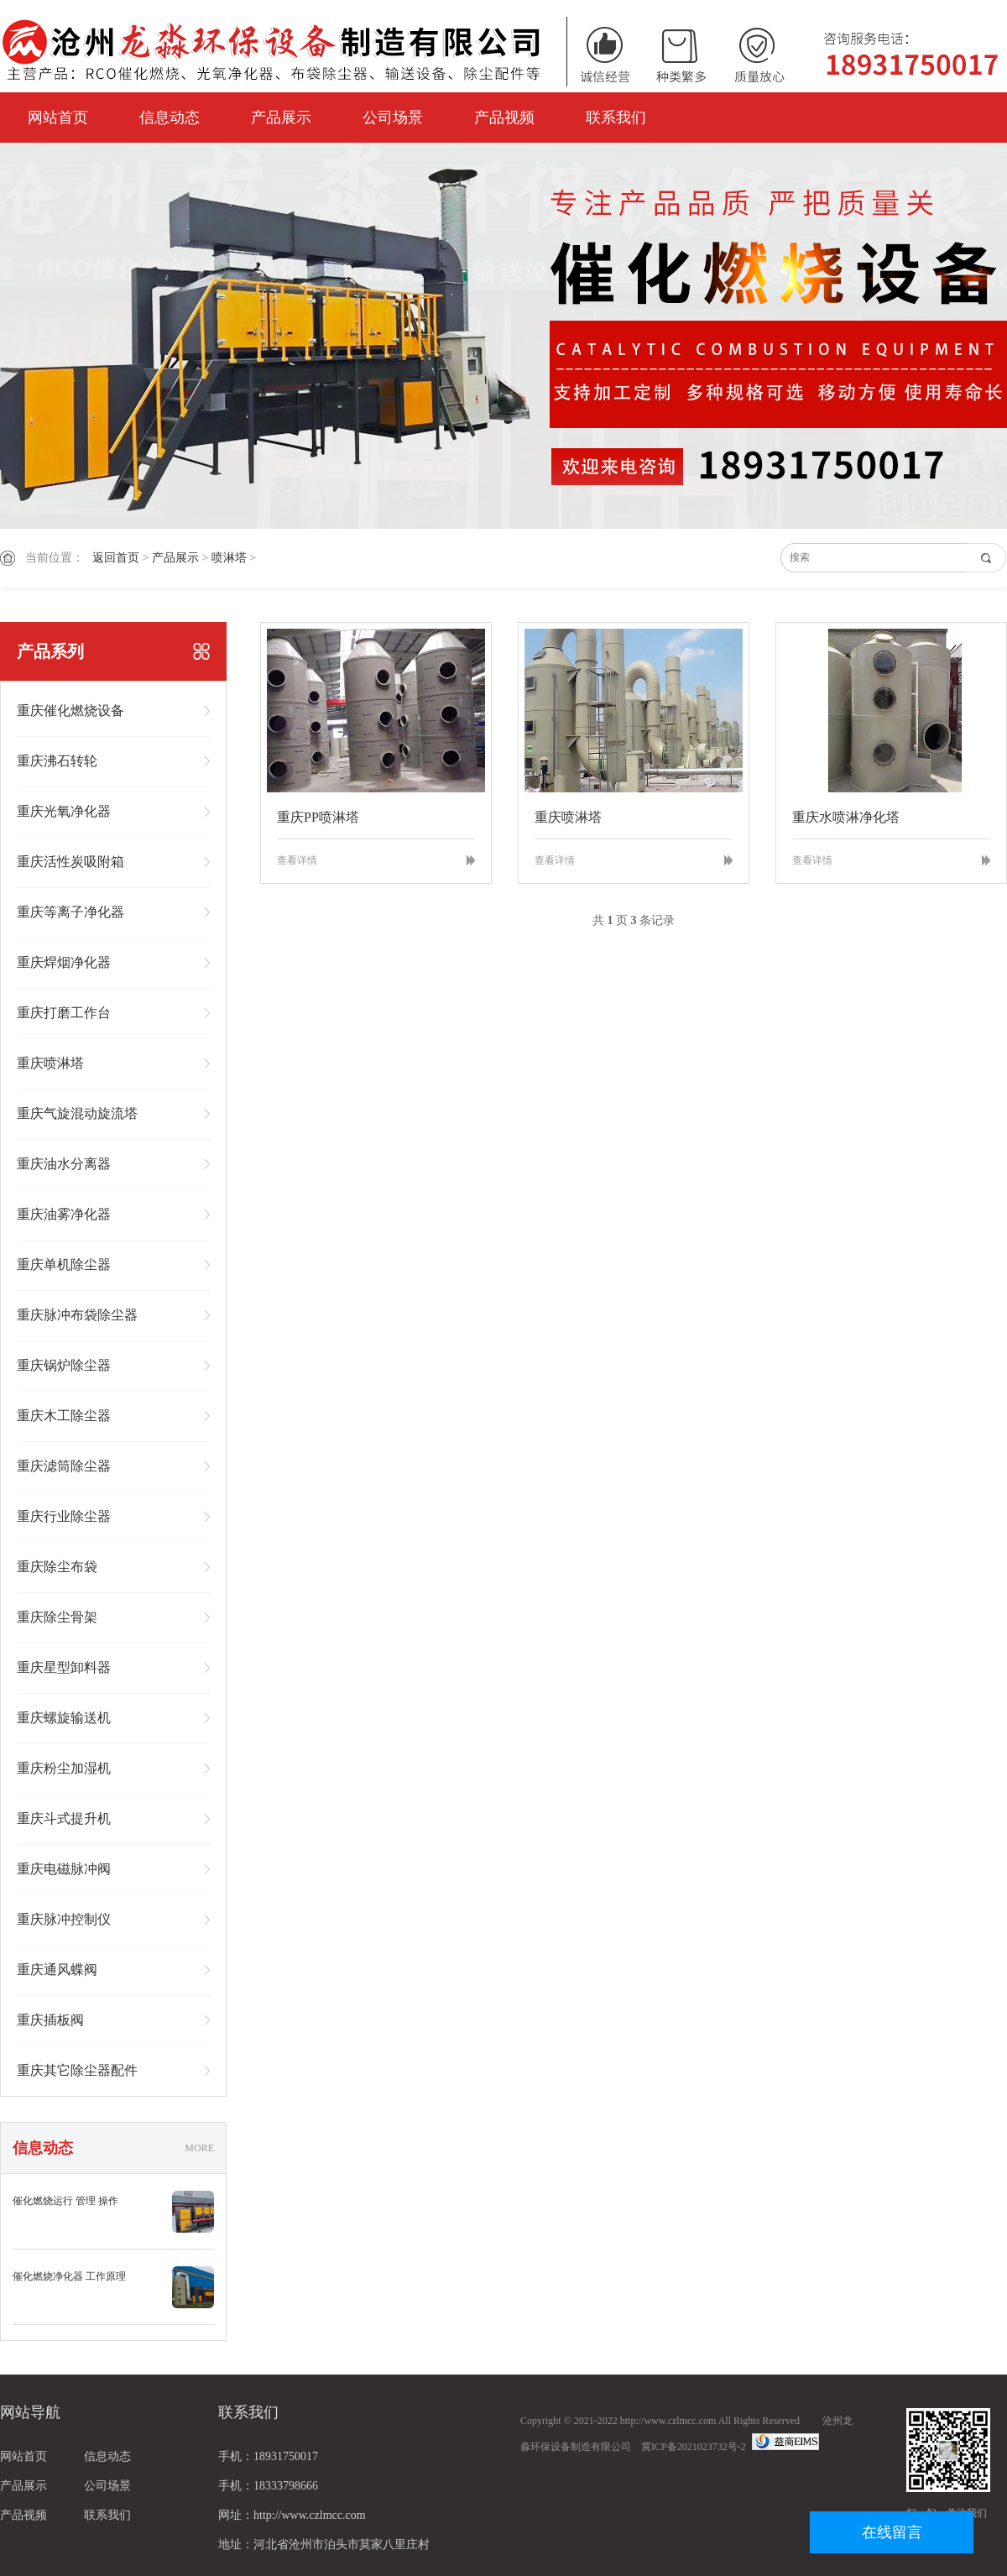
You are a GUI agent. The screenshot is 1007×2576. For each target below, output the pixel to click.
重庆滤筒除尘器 (64, 1466)
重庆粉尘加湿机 (64, 1768)
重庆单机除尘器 (64, 1264)
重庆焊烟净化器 (64, 962)
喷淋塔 (229, 557)
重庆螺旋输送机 (64, 1718)
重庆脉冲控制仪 (64, 1919)
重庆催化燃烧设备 (70, 710)
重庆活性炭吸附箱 (70, 861)
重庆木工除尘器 (64, 1415)
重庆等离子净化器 (70, 912)
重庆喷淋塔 (50, 1063)
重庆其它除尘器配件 (77, 2070)
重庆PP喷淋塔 (318, 817)
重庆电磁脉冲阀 (64, 1869)
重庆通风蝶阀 (57, 1969)
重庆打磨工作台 (64, 1013)
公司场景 (393, 117)
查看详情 (297, 860)
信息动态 (169, 117)
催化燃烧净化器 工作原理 (69, 2276)
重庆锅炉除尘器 (64, 1365)
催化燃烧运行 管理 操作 (65, 2201)
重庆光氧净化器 (64, 811)
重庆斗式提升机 (64, 1818)
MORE (199, 2148)
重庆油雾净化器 (64, 1214)
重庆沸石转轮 (57, 761)
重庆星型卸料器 (64, 1667)
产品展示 (281, 117)
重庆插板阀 (50, 2020)
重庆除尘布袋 (57, 1567)
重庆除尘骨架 (57, 1617)
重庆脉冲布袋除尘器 (77, 1315)
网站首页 (58, 117)
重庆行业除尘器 (64, 1516)
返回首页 (115, 557)
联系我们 (616, 117)
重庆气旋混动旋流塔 (77, 1113)
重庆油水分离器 (64, 1164)
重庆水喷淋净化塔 (846, 817)
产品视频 (504, 117)
